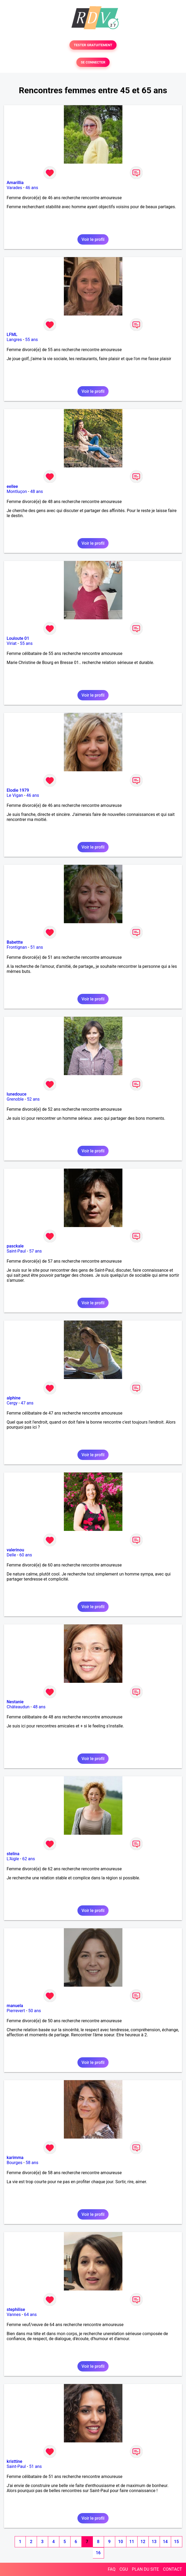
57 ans (35, 1251)
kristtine (14, 2461)
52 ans (33, 1099)
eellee (12, 486)
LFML (12, 334)
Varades (14, 187)
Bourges (14, 2162)
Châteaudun (18, 1706)
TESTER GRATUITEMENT (93, 45)
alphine (13, 1397)
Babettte (15, 942)
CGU (123, 2569)
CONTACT (172, 2569)
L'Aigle (13, 1858)
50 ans (34, 2010)
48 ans (36, 491)
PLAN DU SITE (145, 2569)
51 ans (36, 947)
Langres (14, 339)
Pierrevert (16, 2010)
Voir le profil (92, 239)
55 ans (31, 339)
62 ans (28, 1858)
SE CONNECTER (93, 62)
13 (154, 2541)
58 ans (32, 2162)
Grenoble (15, 1099)
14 (165, 2541)
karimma (15, 2157)
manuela (15, 2005)
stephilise (16, 2309)
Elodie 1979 (18, 790)
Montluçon (17, 491)
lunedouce (16, 1094)
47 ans (27, 1403)
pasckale (15, 1246)
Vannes (14, 2314)
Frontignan (17, 947)
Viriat (11, 643)
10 (120, 2541)
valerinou (15, 1549)
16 (98, 2552)
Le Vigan (15, 795)
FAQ (111, 2569)
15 (176, 2541)
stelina (13, 1853)
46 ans (31, 187)
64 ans (30, 2314)
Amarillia (15, 182)
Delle (11, 1554)
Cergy (12, 1403)
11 (131, 2541)
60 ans (25, 1554)
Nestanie (15, 1701)
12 (142, 2541)
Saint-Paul (16, 1251)
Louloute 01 (18, 638)
